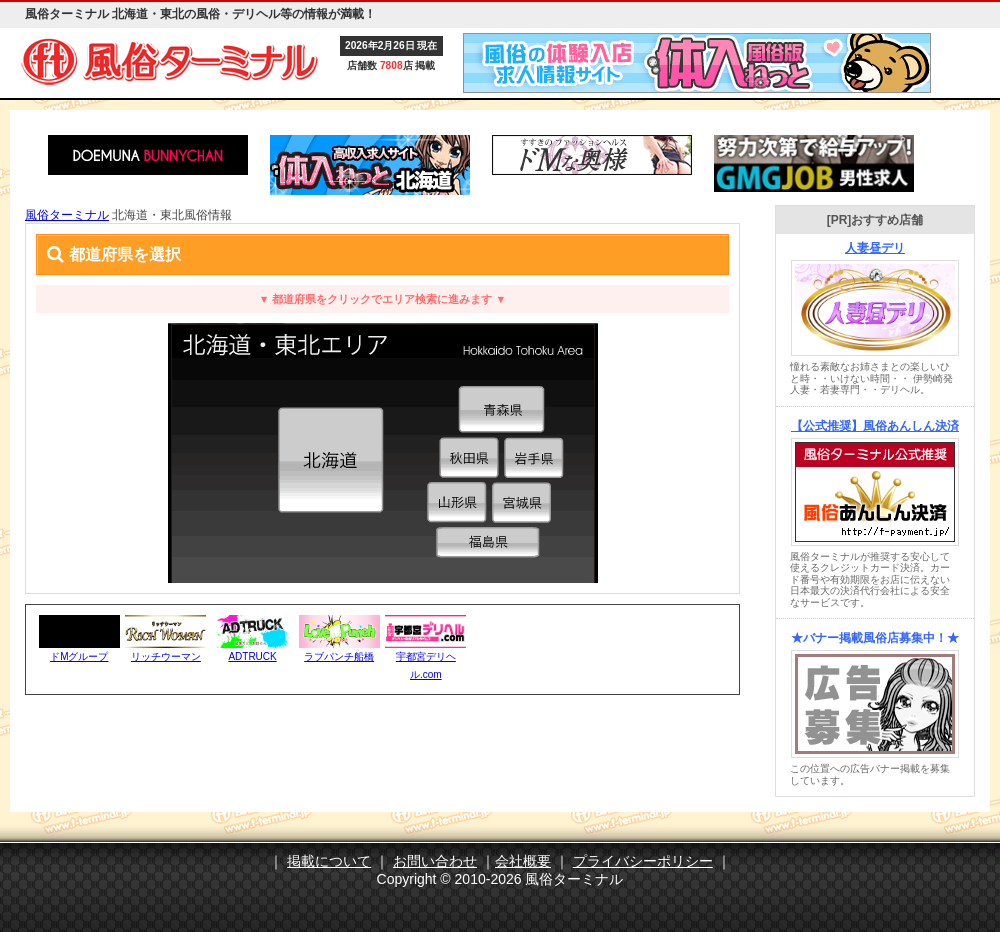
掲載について (329, 861)
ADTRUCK (252, 656)
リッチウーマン (166, 656)
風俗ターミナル (67, 215)
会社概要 (523, 861)
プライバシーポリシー (643, 861)
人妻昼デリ (875, 248)
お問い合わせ (435, 861)
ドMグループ (79, 656)
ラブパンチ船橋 (339, 656)
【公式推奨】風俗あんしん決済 (875, 426)
